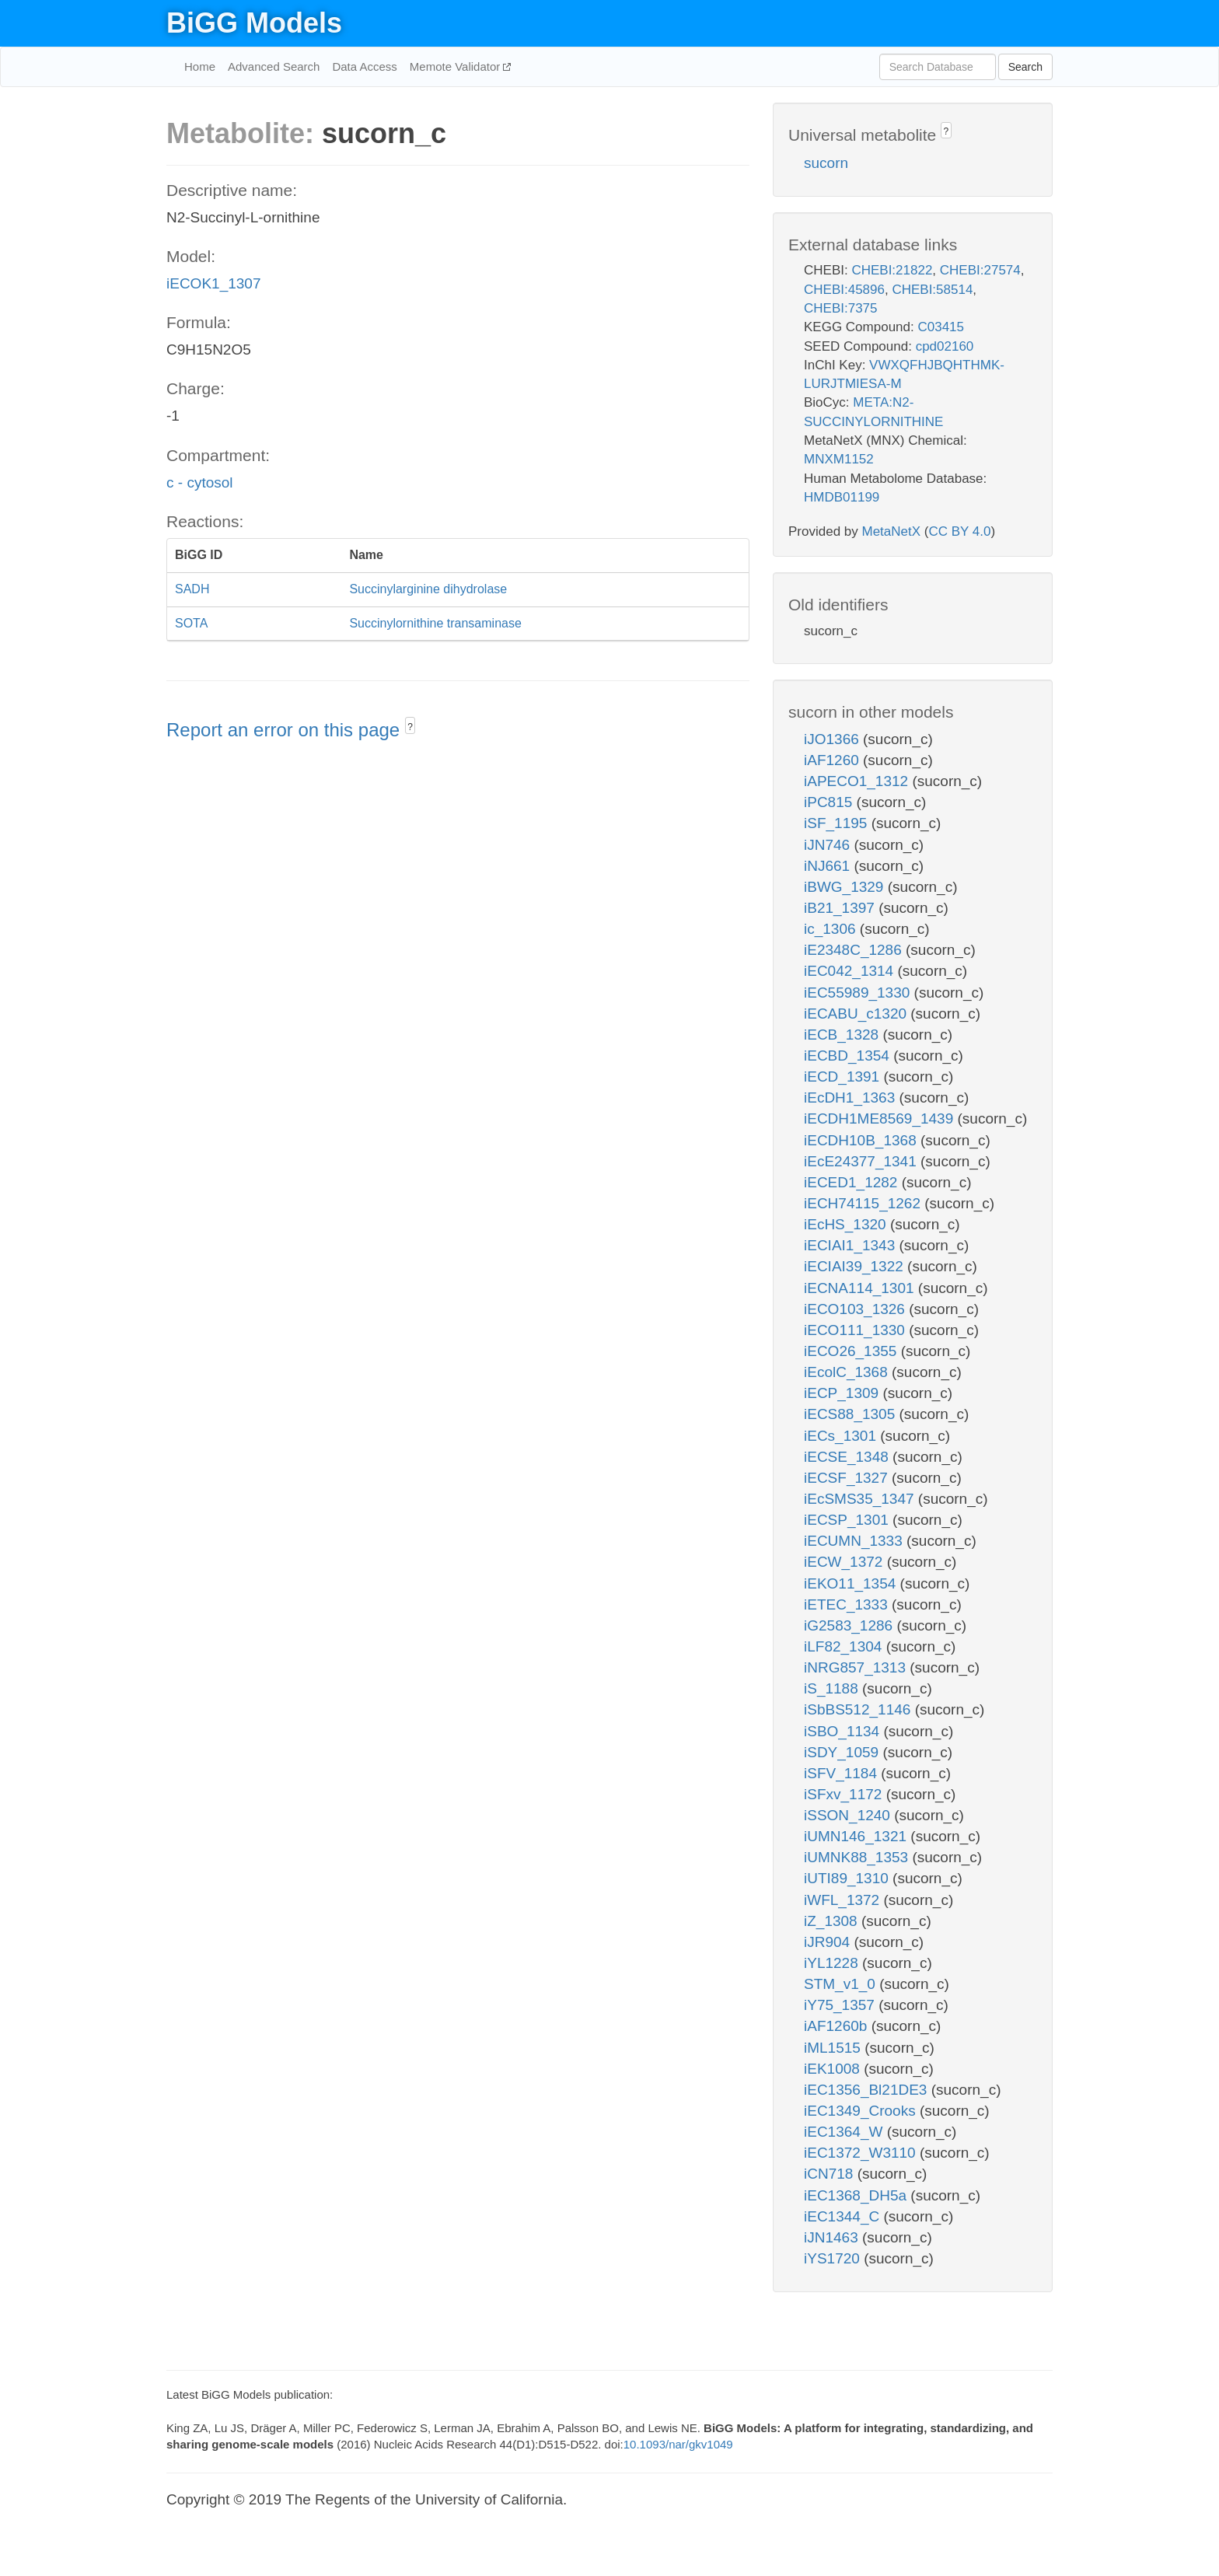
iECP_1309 (843, 1393)
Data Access (364, 66)
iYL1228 (833, 1963)
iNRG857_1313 (857, 1667)
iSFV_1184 (842, 1773)
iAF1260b (837, 2026)
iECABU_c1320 (857, 1013)
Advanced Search (274, 66)
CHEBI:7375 (841, 308)
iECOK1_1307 (213, 283)
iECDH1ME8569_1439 (881, 1118)
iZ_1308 (832, 1921)
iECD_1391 (843, 1076)
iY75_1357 (841, 2005)
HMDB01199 (841, 497)
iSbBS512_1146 (859, 1709)
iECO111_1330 (856, 1330)
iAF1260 (833, 760)
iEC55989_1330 (859, 992)
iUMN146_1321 (857, 1836)
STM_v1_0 (841, 1984)
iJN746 (829, 845)
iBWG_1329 (846, 887)
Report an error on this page (285, 729)
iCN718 (830, 2173)
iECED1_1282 (853, 1182)
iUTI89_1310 (848, 1878)
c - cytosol (199, 482)
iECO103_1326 (856, 1309)
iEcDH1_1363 (851, 1097)
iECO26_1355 (852, 1351)
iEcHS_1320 (847, 1224)
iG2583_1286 (850, 1625)
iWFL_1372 (843, 1900)
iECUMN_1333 (855, 1541)
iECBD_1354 (848, 1055)
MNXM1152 (839, 459)
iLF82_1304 (845, 1646)
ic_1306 (832, 929)
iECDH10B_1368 (862, 1140)
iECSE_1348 (848, 1457)
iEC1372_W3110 (862, 2152)
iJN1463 (833, 2237)
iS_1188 (833, 1688)
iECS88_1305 (851, 1414)
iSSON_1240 (849, 1815)
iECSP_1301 (848, 1520)
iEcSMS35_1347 (861, 1499)
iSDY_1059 (843, 1752)
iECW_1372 (845, 1562)
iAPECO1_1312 (858, 781)
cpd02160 (945, 346)
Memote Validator (457, 66)
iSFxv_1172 (845, 1794)
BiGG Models (254, 23)
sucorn (826, 163)
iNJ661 (829, 866)
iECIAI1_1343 (851, 1245)
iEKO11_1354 (852, 1583)
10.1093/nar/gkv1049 (678, 2444)
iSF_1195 (837, 823)
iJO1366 (833, 739)
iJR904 (829, 1942)
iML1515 (834, 2047)
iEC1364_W (845, 2131)
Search (1025, 67)
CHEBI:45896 (844, 289)
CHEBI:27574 (980, 270)
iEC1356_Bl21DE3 (867, 2089)
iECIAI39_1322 (855, 1266)
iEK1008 (834, 2068)
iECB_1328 (843, 1034)
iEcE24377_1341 (862, 1161)
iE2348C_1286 (855, 950)
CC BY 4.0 (959, 531)
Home (199, 66)
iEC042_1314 (850, 971)
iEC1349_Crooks (862, 2110)
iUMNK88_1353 (858, 1857)
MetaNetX (891, 531)
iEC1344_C (843, 2216)
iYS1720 (834, 2258)
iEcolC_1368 (848, 1372)
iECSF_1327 (848, 1478)
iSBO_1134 (843, 1731)
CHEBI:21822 (891, 270)
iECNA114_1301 (861, 1288)
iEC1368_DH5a (857, 2195)
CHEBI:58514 (932, 289)
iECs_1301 (842, 1436)
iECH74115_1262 (864, 1203)
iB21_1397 (841, 908)
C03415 (940, 327)
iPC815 (830, 802)
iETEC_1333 (848, 1604)
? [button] (410, 727)
